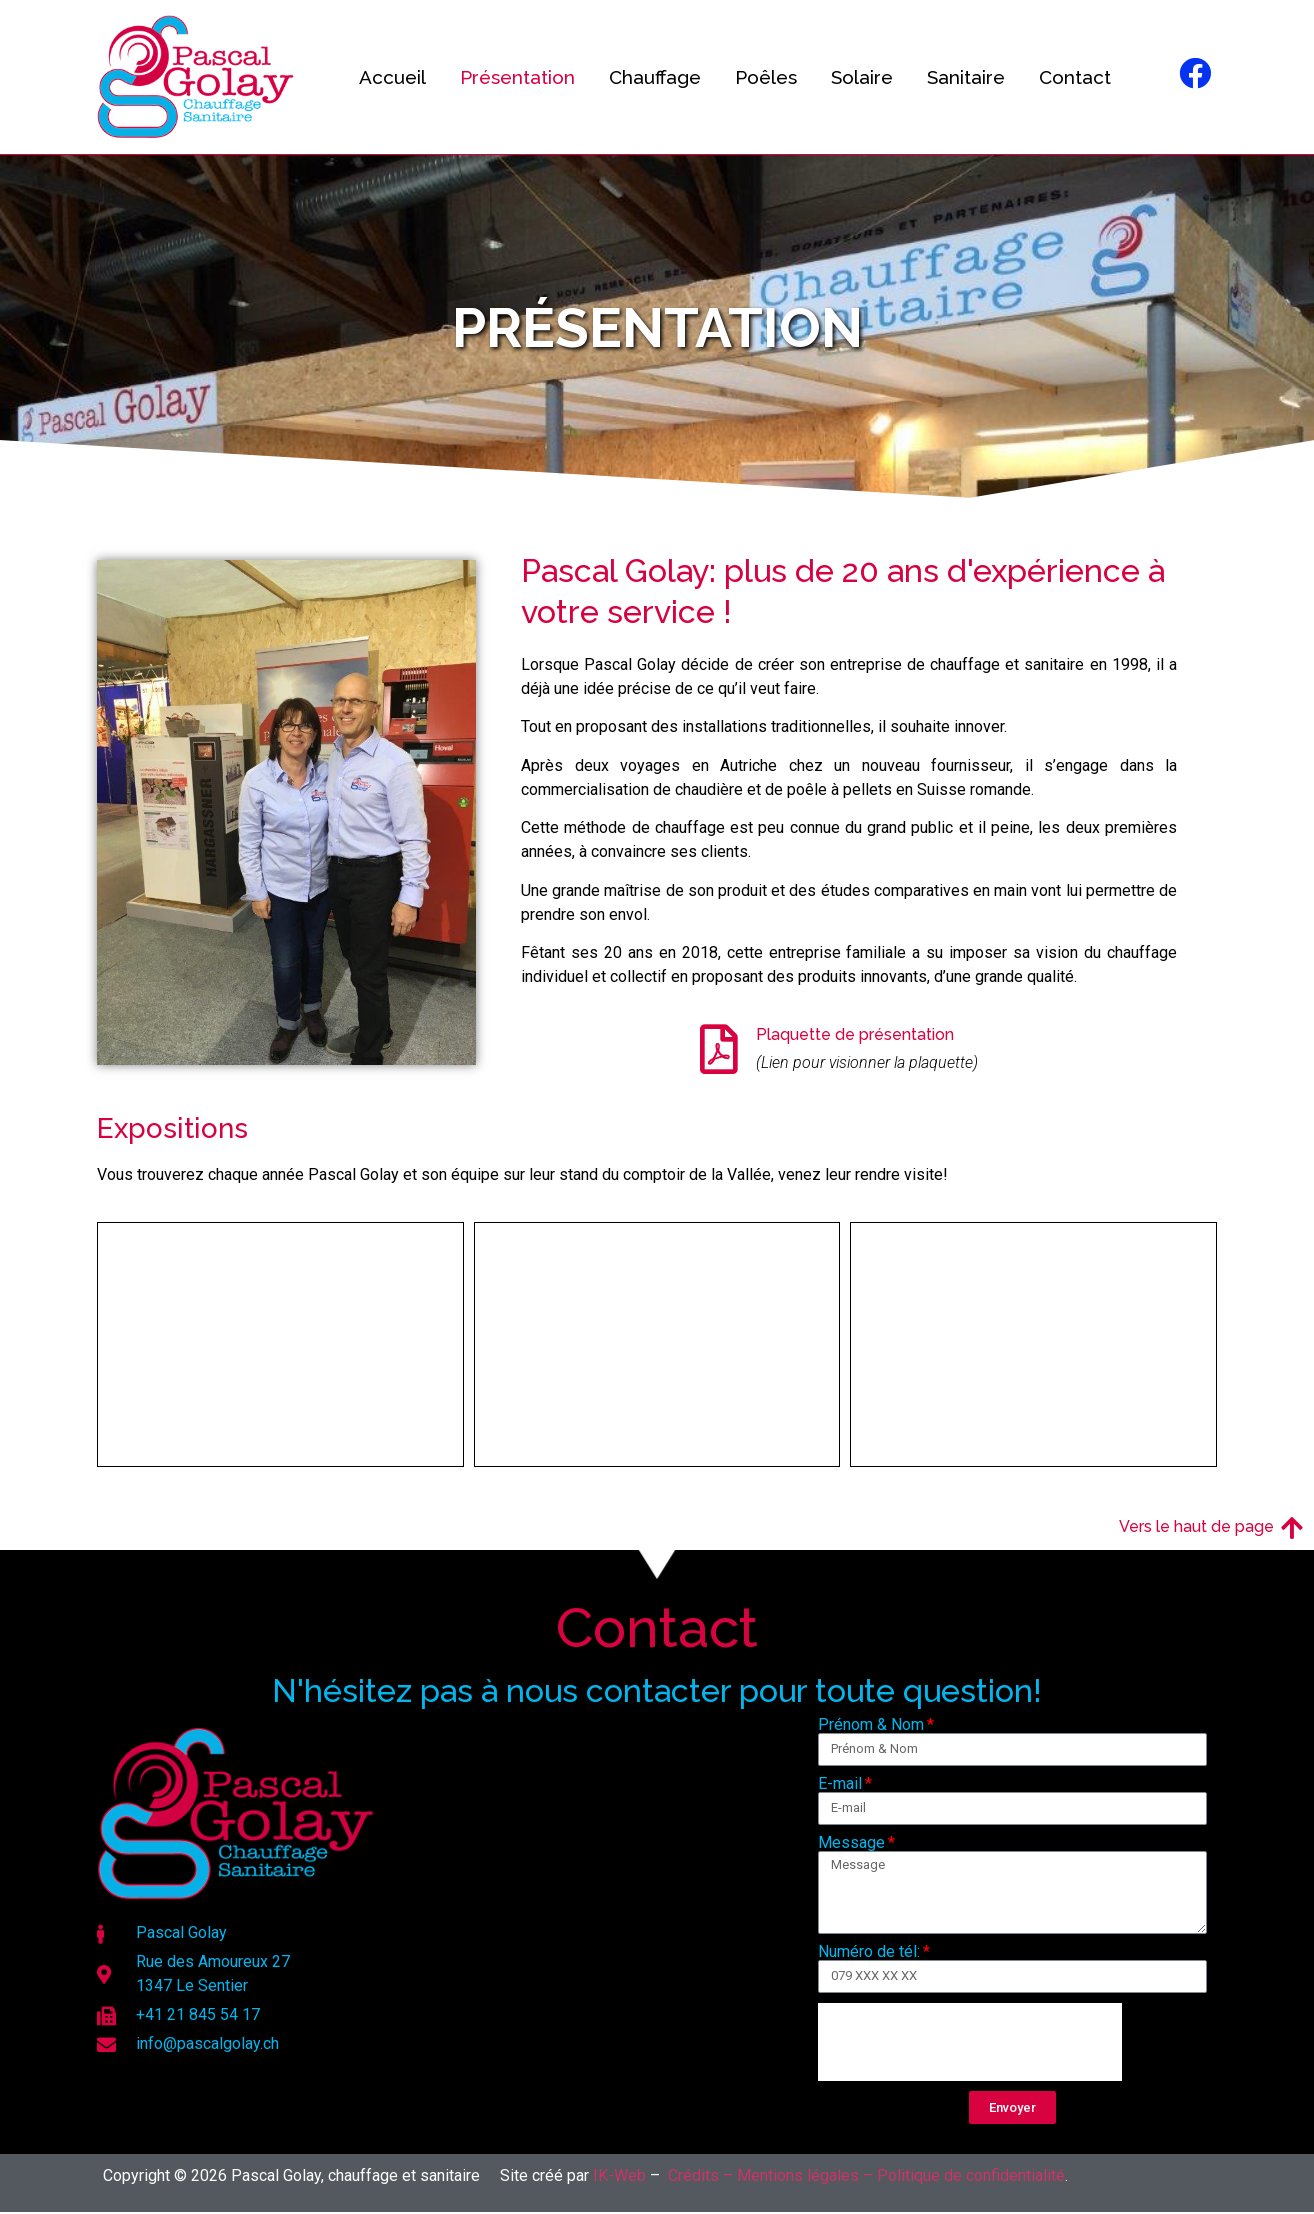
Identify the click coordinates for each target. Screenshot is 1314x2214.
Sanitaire (966, 77)
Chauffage (655, 77)
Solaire (862, 77)
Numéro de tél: (869, 1952)
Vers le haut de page (1196, 1526)
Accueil (392, 77)
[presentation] (970, 2042)
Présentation (517, 77)
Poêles (766, 77)
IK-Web (619, 2175)
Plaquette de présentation (855, 1034)
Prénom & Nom (871, 1725)
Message (851, 1843)
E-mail (840, 1784)
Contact (1075, 77)
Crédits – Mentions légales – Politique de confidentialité (866, 2175)
